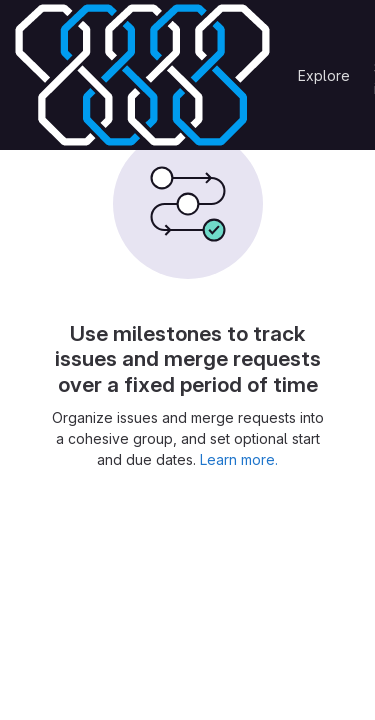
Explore (324, 75)
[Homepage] (142, 75)
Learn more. (239, 459)
